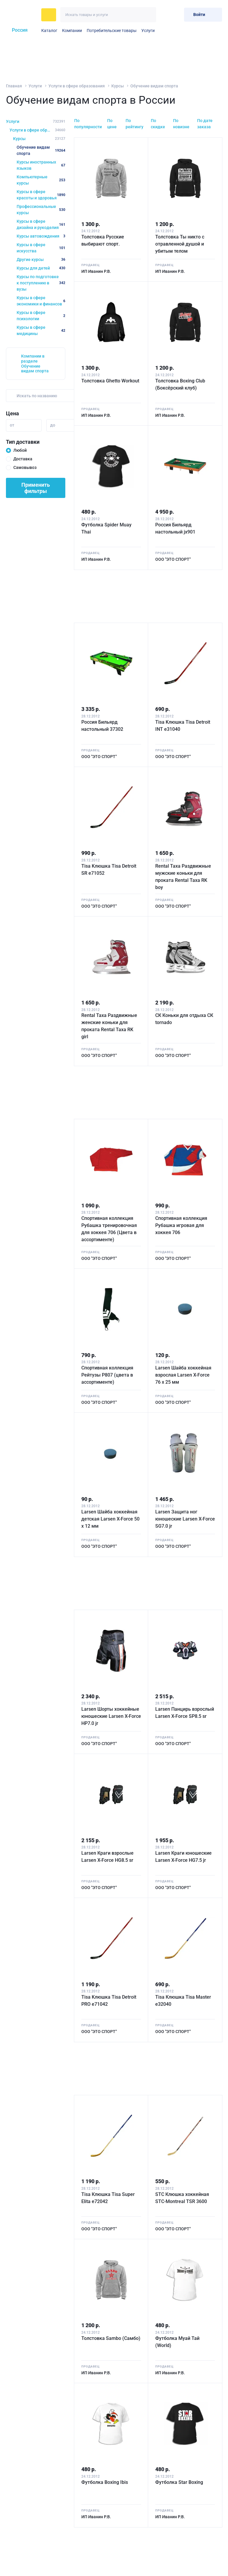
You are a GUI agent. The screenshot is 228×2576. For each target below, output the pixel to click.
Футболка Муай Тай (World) (177, 2341)
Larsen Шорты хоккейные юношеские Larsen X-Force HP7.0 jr (111, 1716)
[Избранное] (165, 14)
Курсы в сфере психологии (41, 315)
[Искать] (148, 14)
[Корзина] (177, 14)
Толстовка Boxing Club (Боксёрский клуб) (180, 384)
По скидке (158, 123)
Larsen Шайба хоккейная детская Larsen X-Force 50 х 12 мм (110, 1519)
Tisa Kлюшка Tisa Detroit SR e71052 (108, 869)
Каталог (49, 30)
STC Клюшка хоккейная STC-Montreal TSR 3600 (182, 2197)
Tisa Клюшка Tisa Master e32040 (183, 2000)
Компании (72, 30)
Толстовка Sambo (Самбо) (110, 2338)
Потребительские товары (112, 30)
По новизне (181, 123)
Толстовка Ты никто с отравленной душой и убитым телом (179, 244)
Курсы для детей (41, 268)
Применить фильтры (35, 488)
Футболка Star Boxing (179, 2482)
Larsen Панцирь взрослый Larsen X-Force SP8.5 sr (184, 1712)
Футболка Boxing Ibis (104, 2482)
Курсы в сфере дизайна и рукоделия (41, 224)
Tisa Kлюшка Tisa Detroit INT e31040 (182, 725)
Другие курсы (41, 259)
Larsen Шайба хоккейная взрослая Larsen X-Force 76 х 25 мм (183, 1375)
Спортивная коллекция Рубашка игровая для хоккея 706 (181, 1225)
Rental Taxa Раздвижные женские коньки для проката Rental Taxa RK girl (109, 1026)
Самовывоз (25, 467)
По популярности (88, 123)
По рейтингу (134, 123)
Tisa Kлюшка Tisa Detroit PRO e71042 (108, 2000)
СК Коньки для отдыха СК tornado (184, 1019)
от (12, 425)
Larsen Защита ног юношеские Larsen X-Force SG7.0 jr (185, 1519)
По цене (112, 123)
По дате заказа (205, 123)
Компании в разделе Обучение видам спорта (35, 363)
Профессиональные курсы (41, 209)
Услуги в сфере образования (76, 86)
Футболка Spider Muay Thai (106, 528)
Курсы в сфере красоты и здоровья (41, 194)
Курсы (117, 86)
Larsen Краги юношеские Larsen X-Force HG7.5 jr (183, 1856)
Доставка (22, 458)
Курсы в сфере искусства (41, 247)
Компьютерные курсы (41, 179)
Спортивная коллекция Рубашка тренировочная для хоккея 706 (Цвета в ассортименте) (109, 1228)
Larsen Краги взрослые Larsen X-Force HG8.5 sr (107, 1856)
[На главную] (22, 15)
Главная (14, 86)
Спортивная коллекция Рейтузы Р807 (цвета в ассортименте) (107, 1375)
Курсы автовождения (41, 236)
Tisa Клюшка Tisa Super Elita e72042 (108, 2197)
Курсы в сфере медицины (41, 330)
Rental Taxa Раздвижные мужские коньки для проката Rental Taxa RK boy (183, 876)
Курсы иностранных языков (41, 165)
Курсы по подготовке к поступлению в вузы (41, 282)
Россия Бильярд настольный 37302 (102, 725)
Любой (20, 450)
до (52, 425)
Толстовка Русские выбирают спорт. (102, 240)
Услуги (148, 30)
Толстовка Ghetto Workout (110, 381)
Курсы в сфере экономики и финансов (41, 300)
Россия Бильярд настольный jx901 (175, 528)
